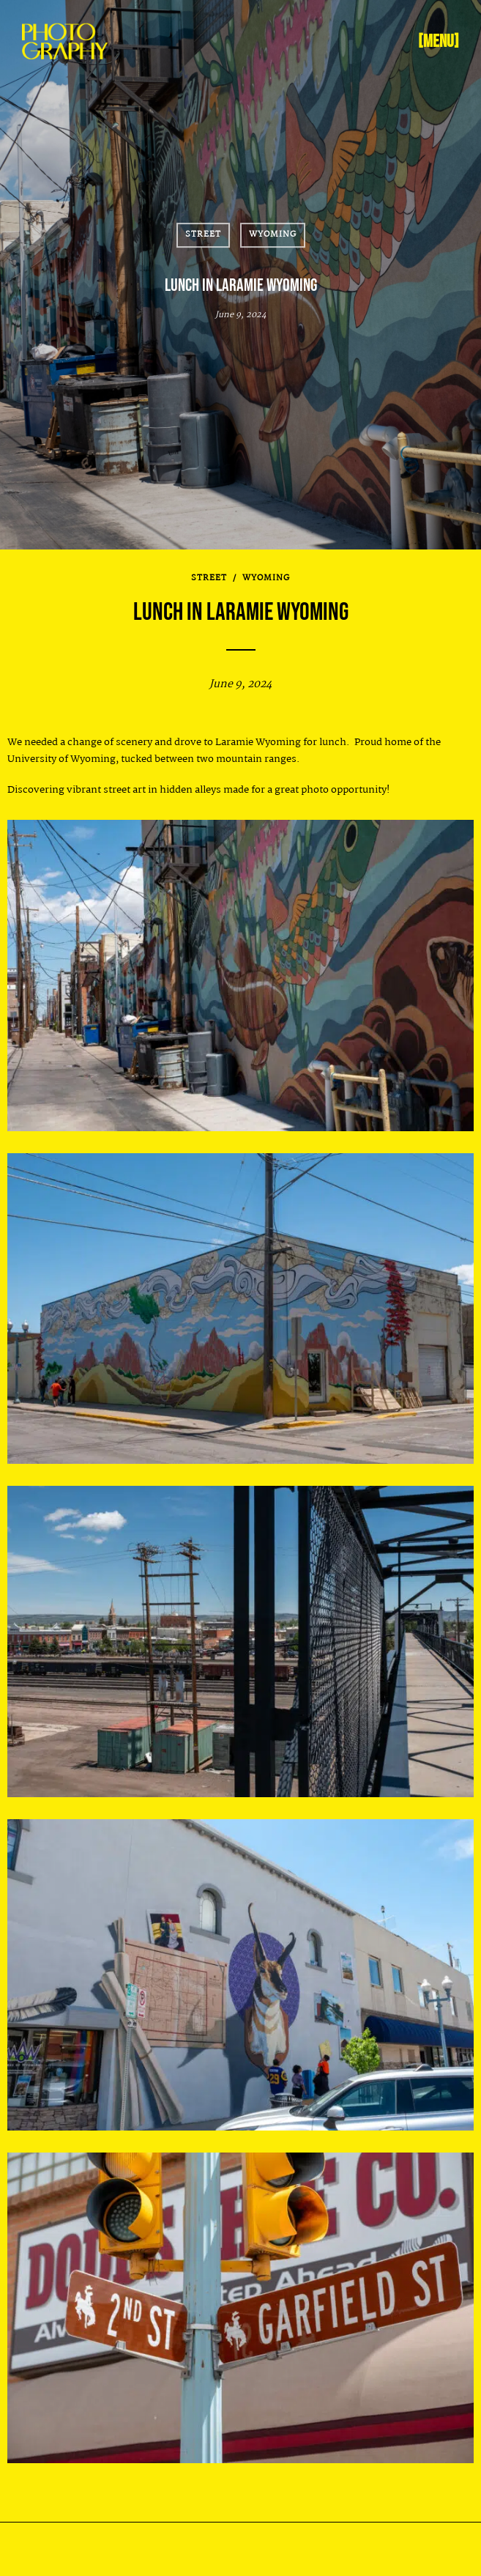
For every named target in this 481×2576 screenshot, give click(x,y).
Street (203, 234)
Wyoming (273, 234)
